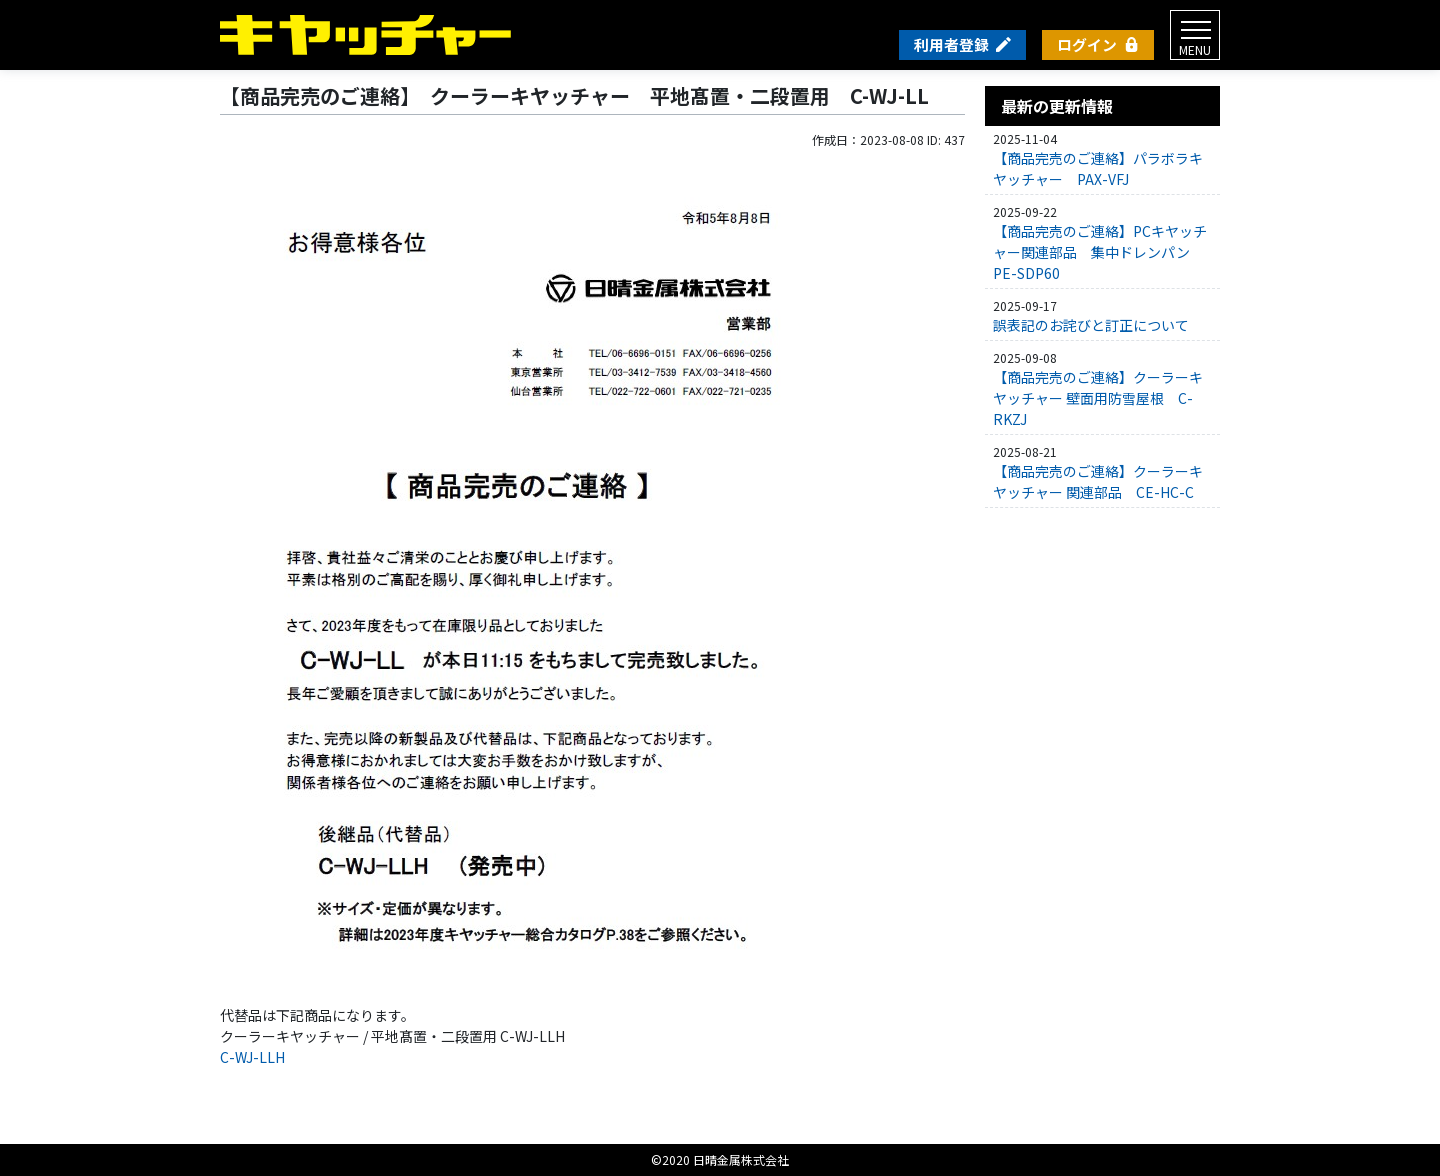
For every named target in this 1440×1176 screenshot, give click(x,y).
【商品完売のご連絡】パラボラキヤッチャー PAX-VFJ (1098, 168)
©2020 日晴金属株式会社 (720, 1159)
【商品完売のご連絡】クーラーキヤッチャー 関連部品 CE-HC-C (1098, 481)
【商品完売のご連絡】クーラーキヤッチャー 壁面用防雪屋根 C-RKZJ (1098, 398)
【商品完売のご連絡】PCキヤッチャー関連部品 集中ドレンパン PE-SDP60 (1100, 252)
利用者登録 (951, 44)
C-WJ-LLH (252, 1057)
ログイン (1087, 44)
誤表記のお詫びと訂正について (1091, 325)
